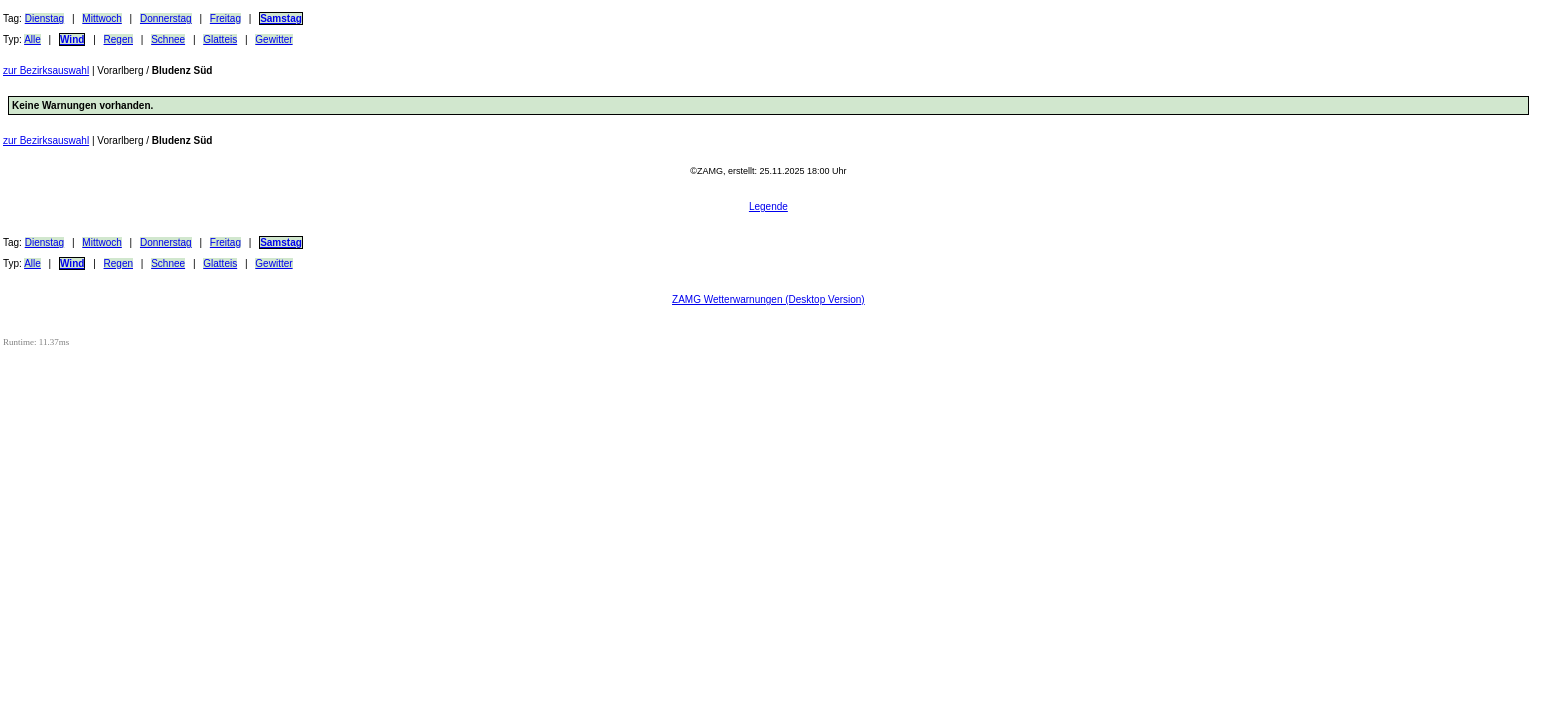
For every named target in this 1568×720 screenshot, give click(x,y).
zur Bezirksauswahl (46, 70)
